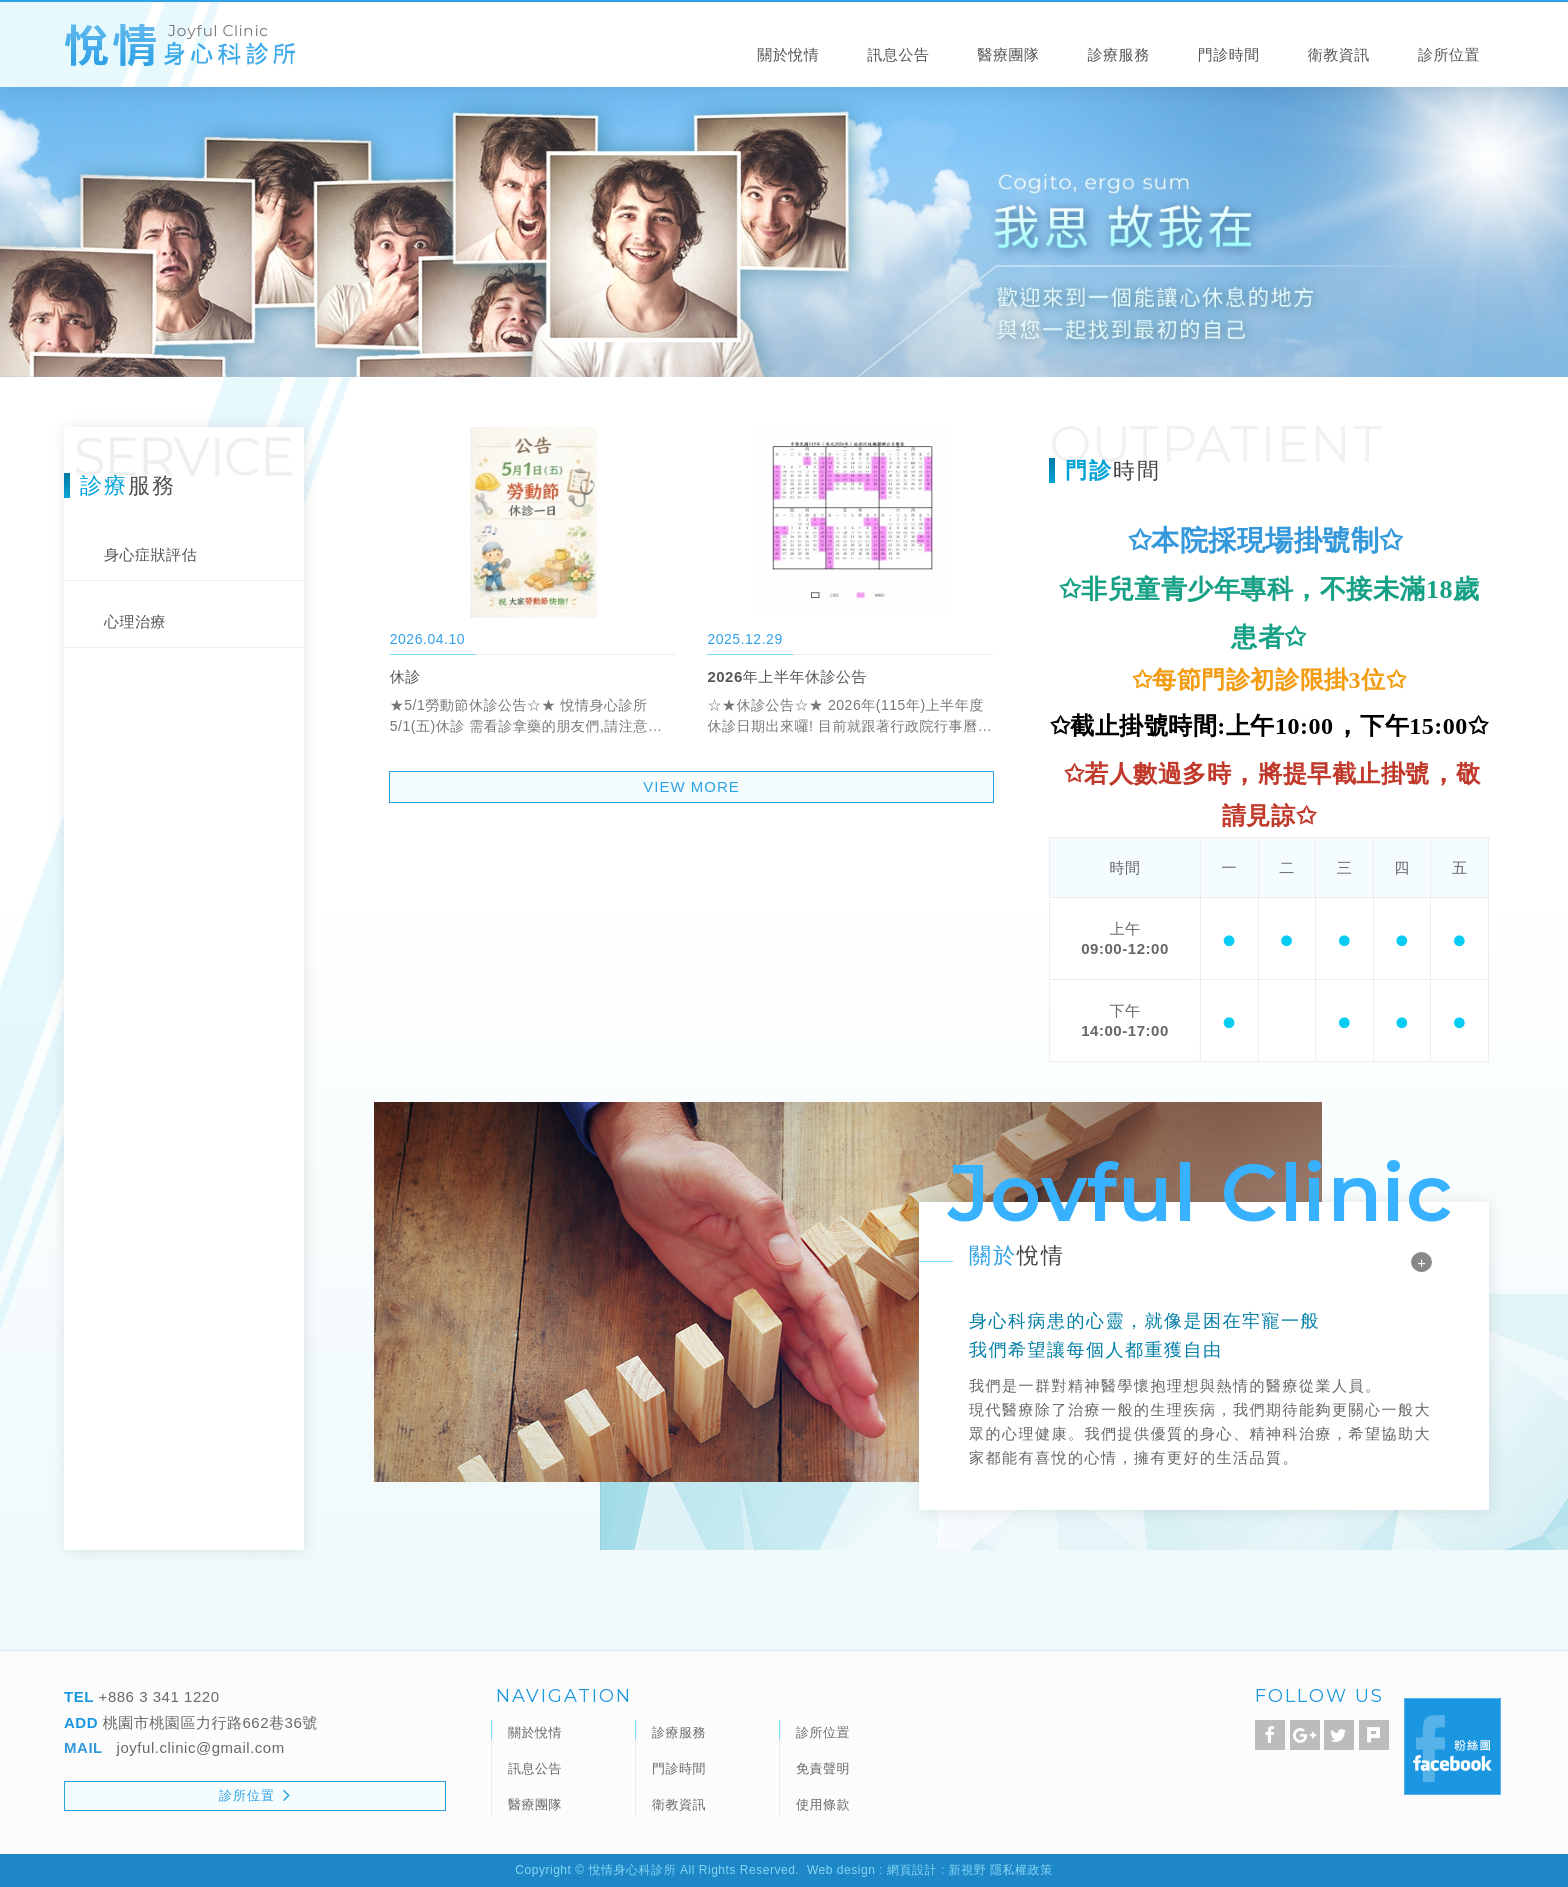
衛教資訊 (1339, 55)
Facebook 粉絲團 (1452, 1746)
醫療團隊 (1008, 55)
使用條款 (823, 1804)
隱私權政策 (1021, 1870)
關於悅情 (788, 55)
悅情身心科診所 (180, 45)
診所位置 (1449, 55)
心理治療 (135, 621)
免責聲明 (823, 1768)
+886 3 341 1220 (157, 1696)
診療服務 (1119, 55)
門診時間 (1229, 55)
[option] (784, 230)
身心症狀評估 (150, 554)
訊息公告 (898, 55)
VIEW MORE (691, 786)
